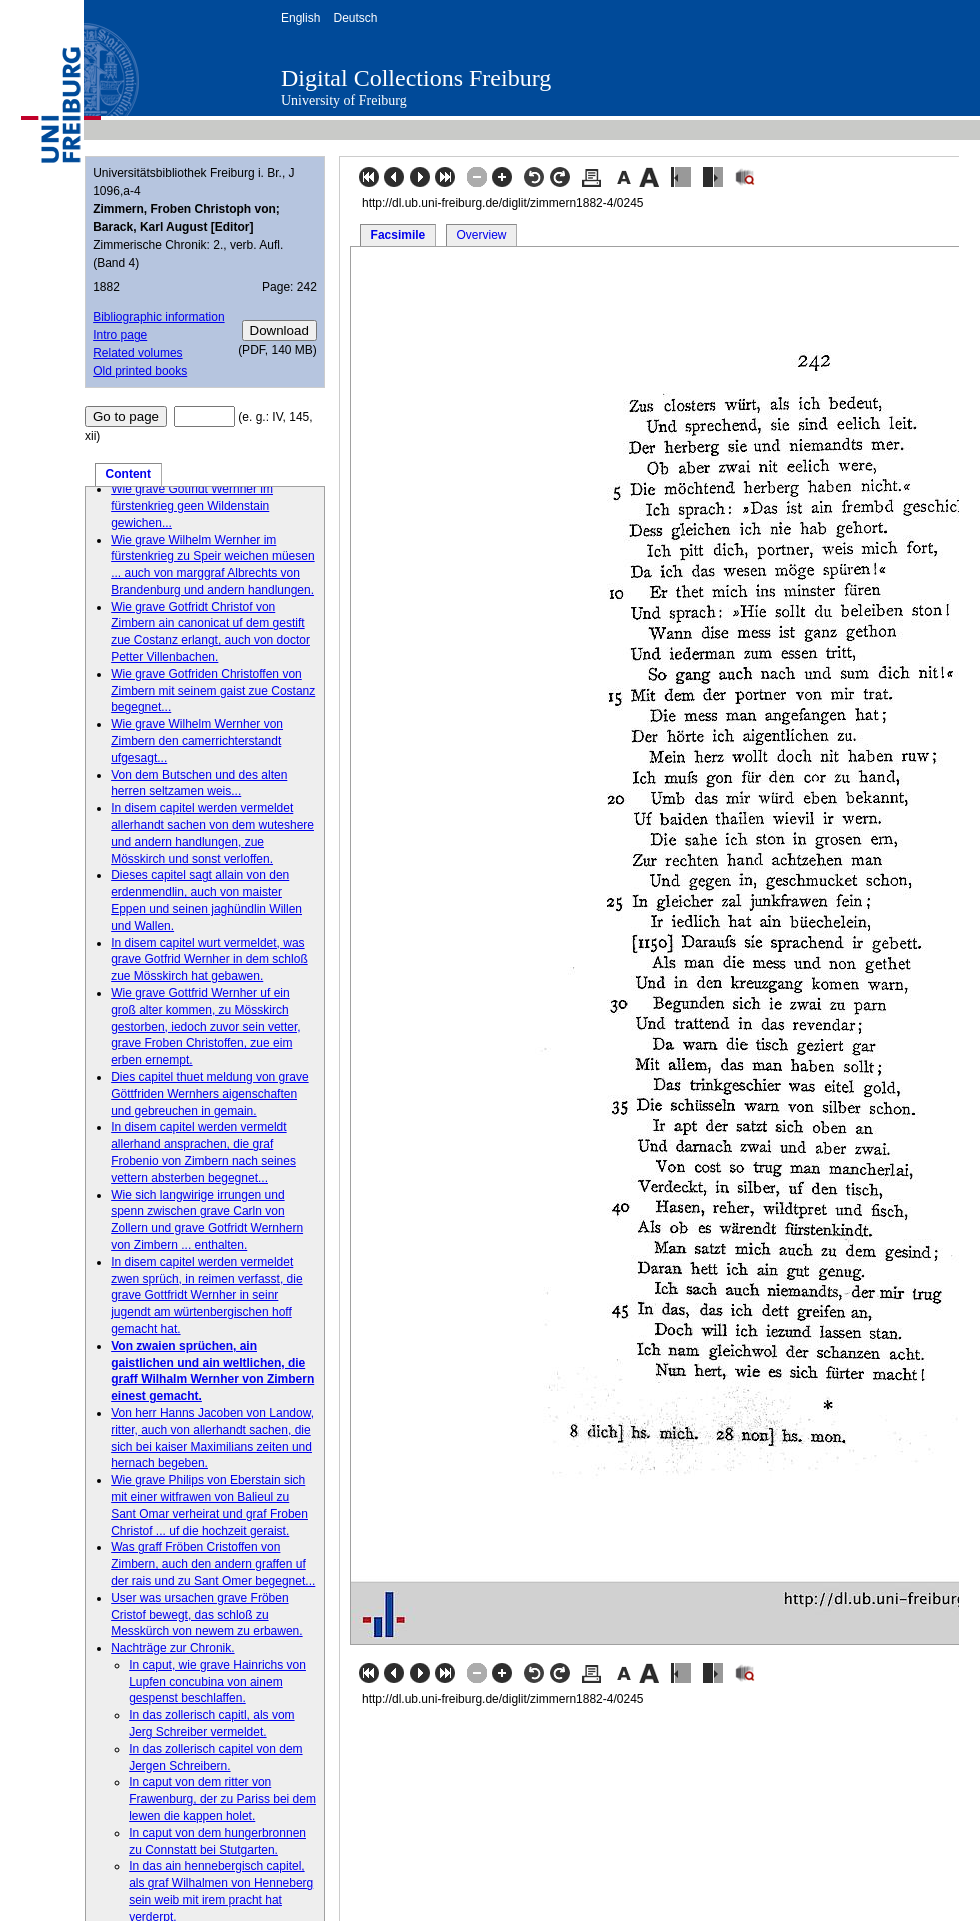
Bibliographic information (158, 317)
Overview (481, 235)
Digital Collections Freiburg (416, 78)
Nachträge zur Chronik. (172, 1648)
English (300, 18)
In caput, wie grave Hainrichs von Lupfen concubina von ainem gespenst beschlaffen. (217, 1682)
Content (128, 474)
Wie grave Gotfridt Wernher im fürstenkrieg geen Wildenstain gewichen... (192, 506)
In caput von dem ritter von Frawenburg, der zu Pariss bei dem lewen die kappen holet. (222, 1799)
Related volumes (137, 353)
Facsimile (398, 235)
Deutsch (355, 18)
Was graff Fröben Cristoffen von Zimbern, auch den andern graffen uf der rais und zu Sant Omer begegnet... (213, 1564)
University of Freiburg (344, 100)
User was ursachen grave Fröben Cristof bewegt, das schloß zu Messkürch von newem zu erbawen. (206, 1615)
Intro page (120, 335)
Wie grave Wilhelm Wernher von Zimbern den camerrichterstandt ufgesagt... (197, 741)
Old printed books (140, 371)
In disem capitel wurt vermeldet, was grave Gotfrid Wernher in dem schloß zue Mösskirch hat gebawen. (209, 960)
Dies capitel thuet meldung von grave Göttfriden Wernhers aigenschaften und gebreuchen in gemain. (209, 1094)
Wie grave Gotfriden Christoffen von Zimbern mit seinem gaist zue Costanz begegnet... (213, 691)
